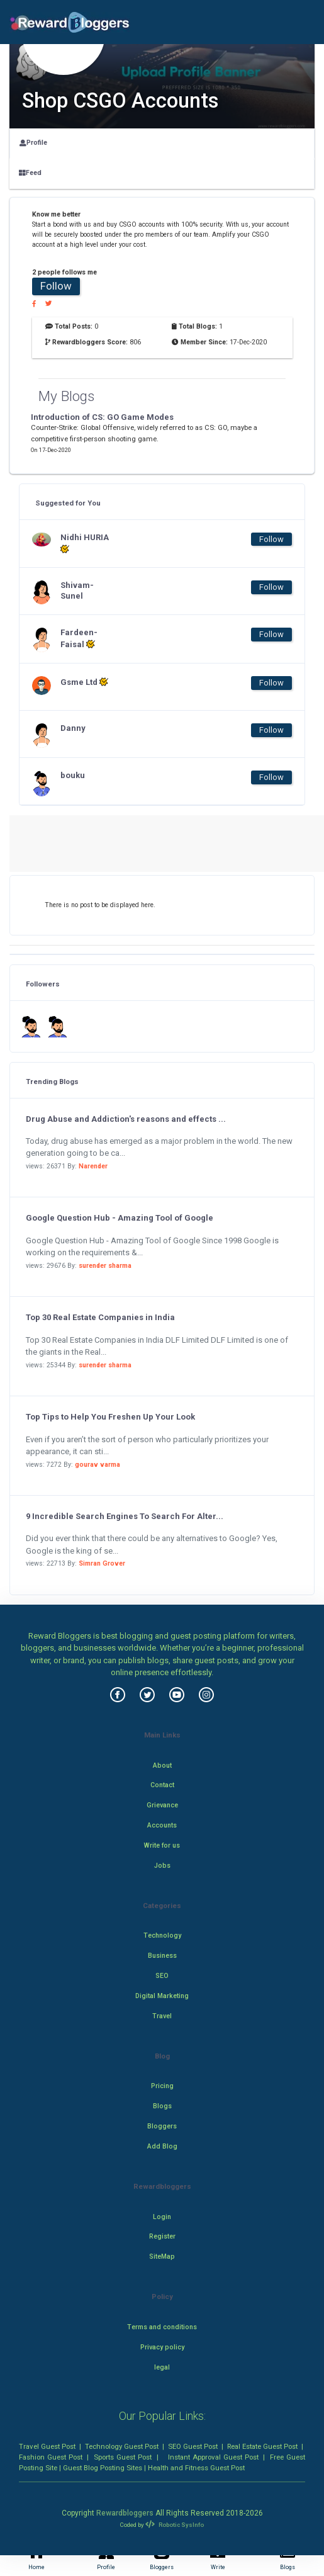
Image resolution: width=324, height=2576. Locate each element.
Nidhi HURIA (84, 543)
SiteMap (162, 2256)
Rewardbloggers (125, 2513)
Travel (162, 2016)
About (162, 1765)
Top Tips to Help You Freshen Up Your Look (110, 1416)
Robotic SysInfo (174, 2524)
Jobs (162, 1865)
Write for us (162, 1845)
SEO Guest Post (193, 2446)
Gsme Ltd (84, 682)
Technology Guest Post (122, 2446)
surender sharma (105, 1266)
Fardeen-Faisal (79, 638)
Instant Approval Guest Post (213, 2457)
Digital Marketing (162, 1996)
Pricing (162, 2086)
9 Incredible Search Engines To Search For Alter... (124, 1516)
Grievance (162, 1805)
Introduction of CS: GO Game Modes (102, 417)
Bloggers (162, 2126)
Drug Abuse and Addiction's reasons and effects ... (126, 1119)
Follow (56, 286)
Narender (93, 1166)
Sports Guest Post (123, 2457)
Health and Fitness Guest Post (196, 2467)
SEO (162, 1976)
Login (162, 2217)
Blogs (162, 2106)
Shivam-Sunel (77, 590)
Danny (73, 728)
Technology (162, 1935)
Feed (30, 173)
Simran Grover (102, 1563)
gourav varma (97, 1464)
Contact (162, 1785)
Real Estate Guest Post (262, 2446)
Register (162, 2236)
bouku (72, 775)
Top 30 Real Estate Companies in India (100, 1317)
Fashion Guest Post (50, 2457)
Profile (33, 142)
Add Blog (162, 2146)
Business (162, 1956)
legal (162, 2367)
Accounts (162, 1825)
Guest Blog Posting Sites (102, 2467)
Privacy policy (162, 2347)
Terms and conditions (162, 2327)
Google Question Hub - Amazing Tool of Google (119, 1218)
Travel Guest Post (47, 2446)
